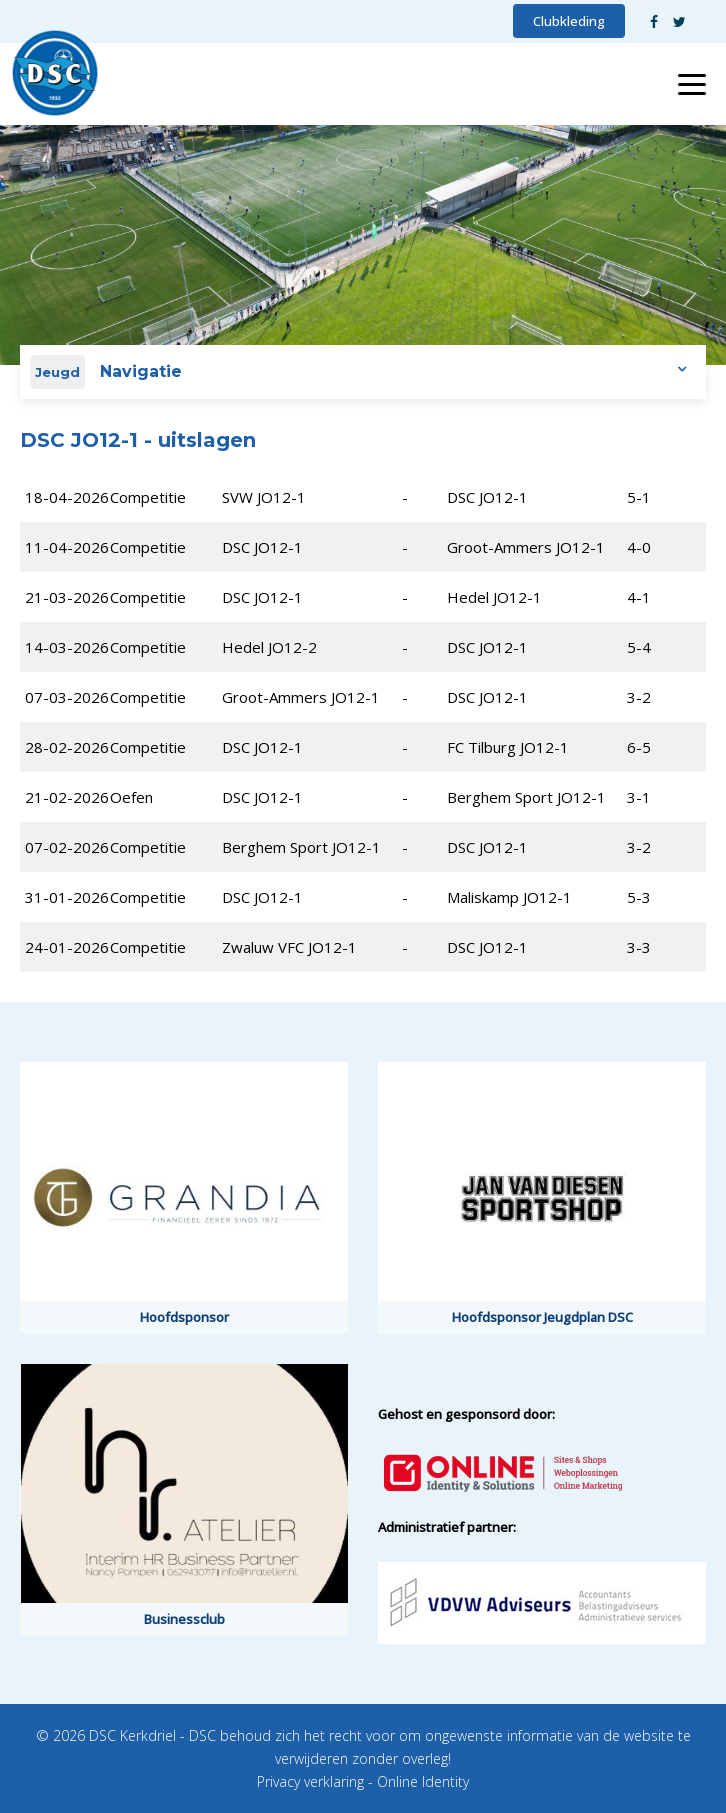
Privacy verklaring (310, 1781)
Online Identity (423, 1781)
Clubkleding (569, 21)
